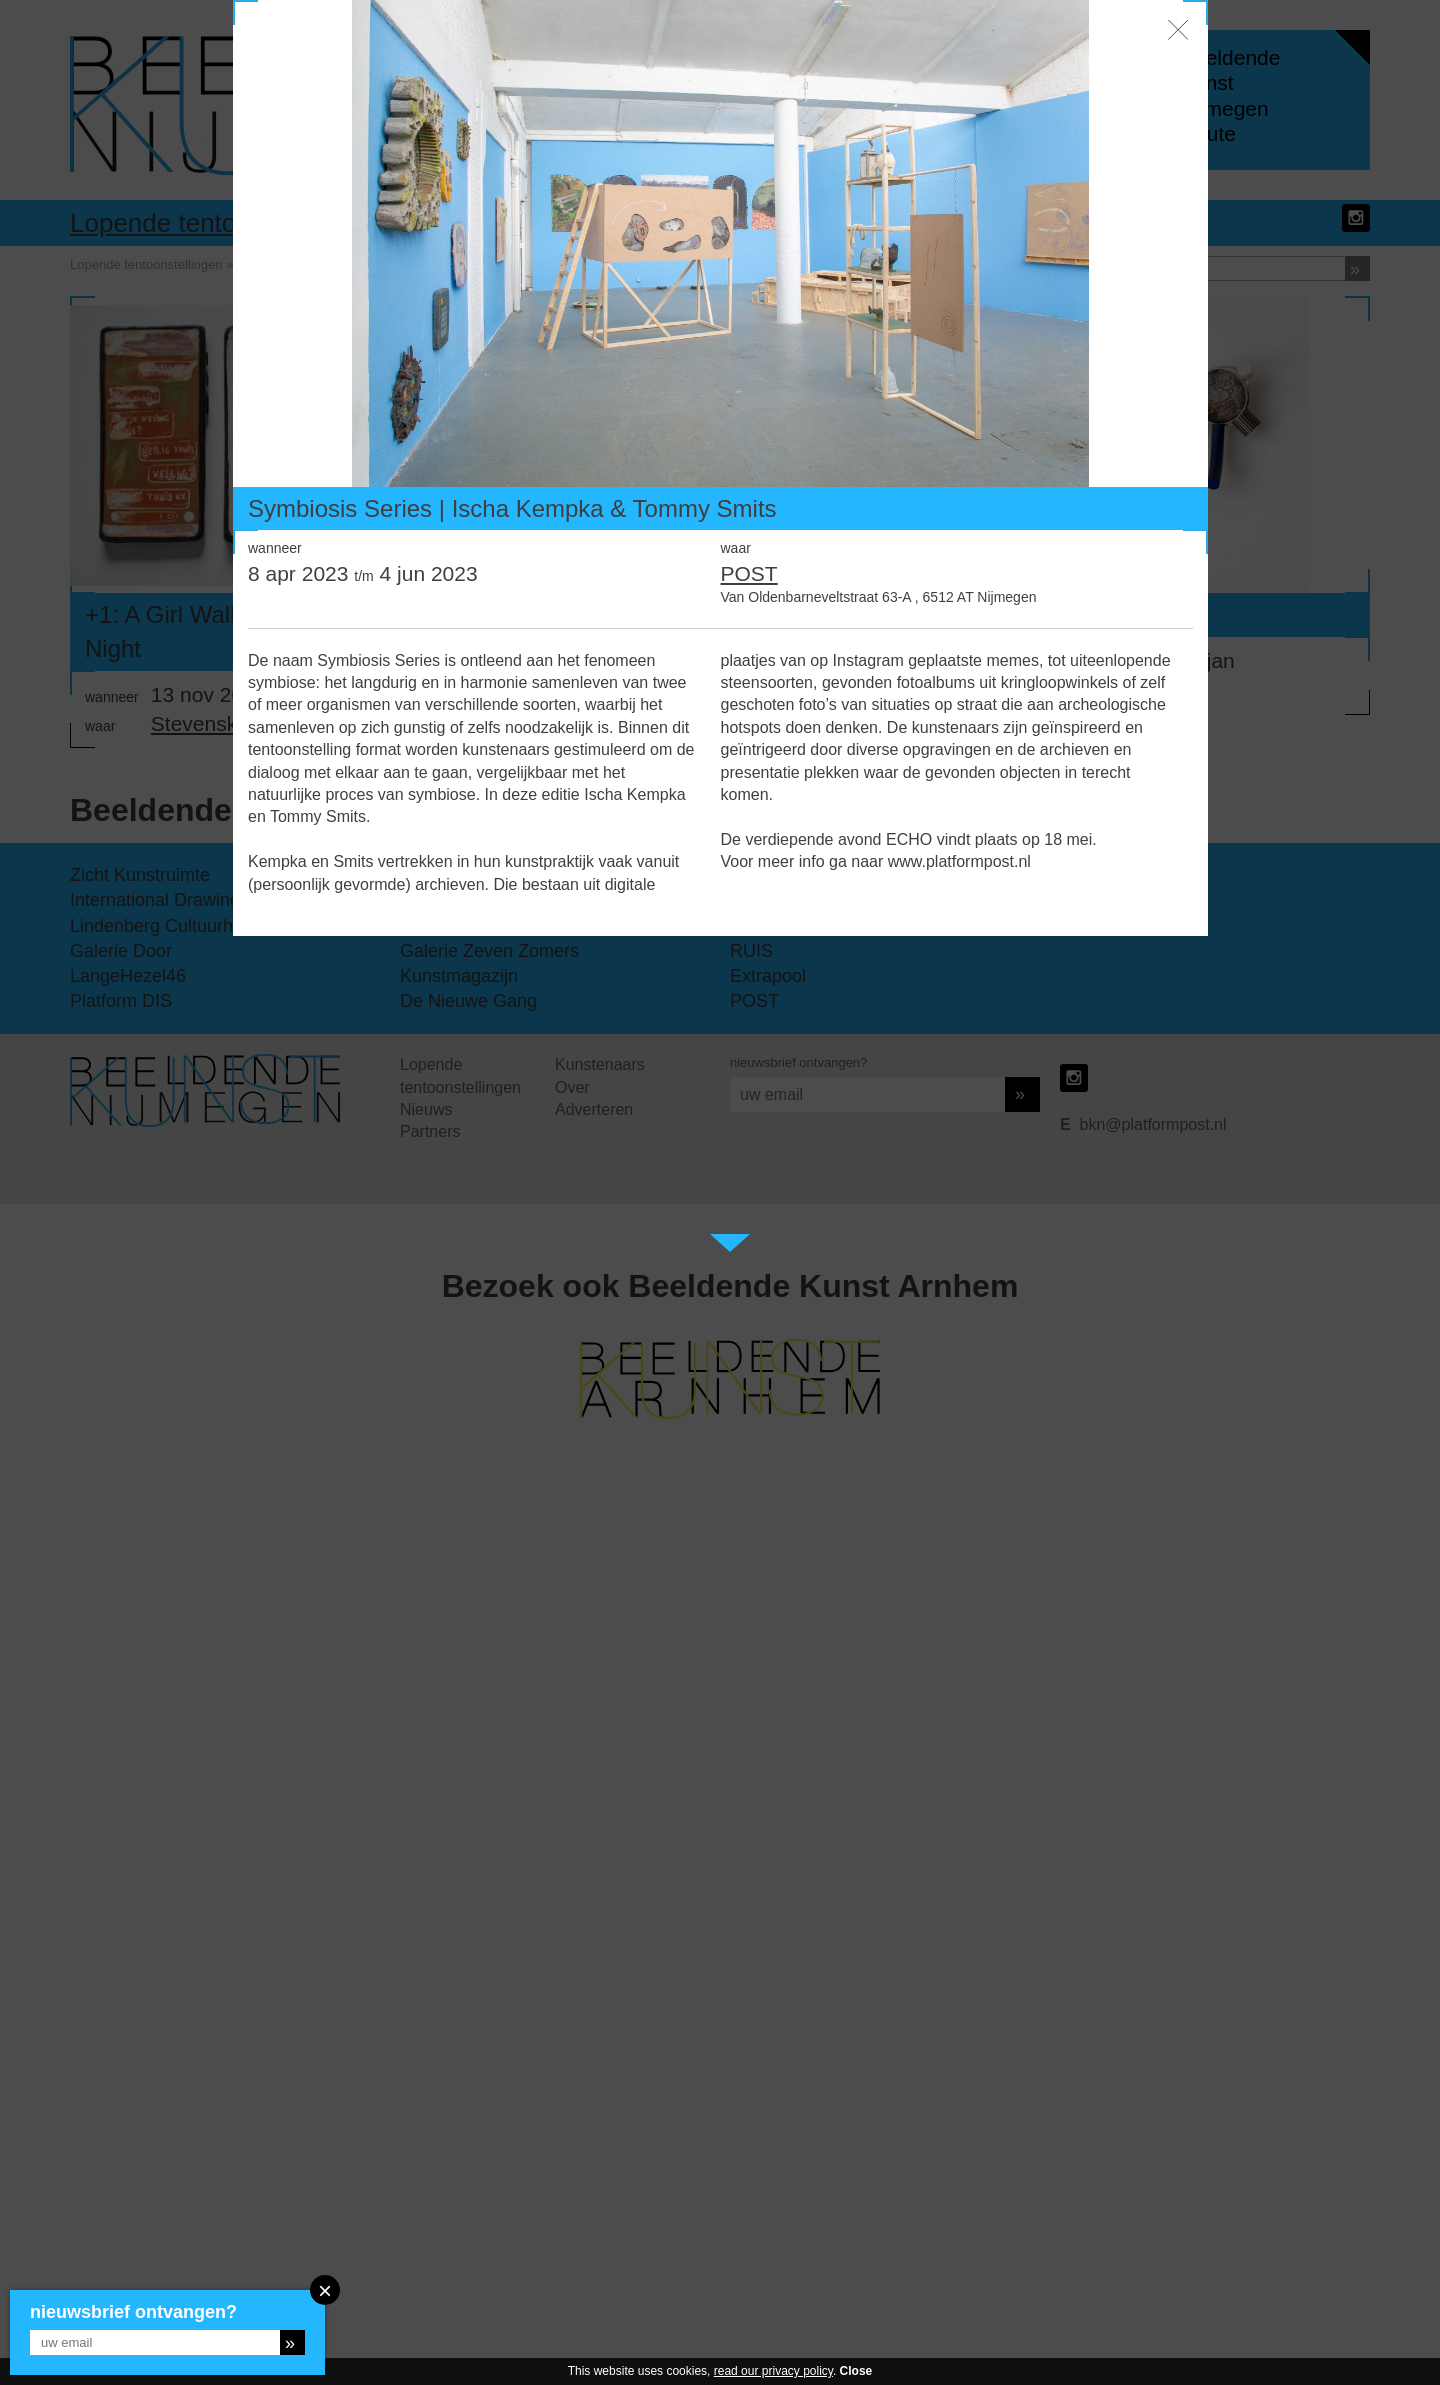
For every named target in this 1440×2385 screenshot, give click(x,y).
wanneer (275, 548)
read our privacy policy (773, 2371)
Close (856, 2371)
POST (749, 573)
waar (736, 548)
